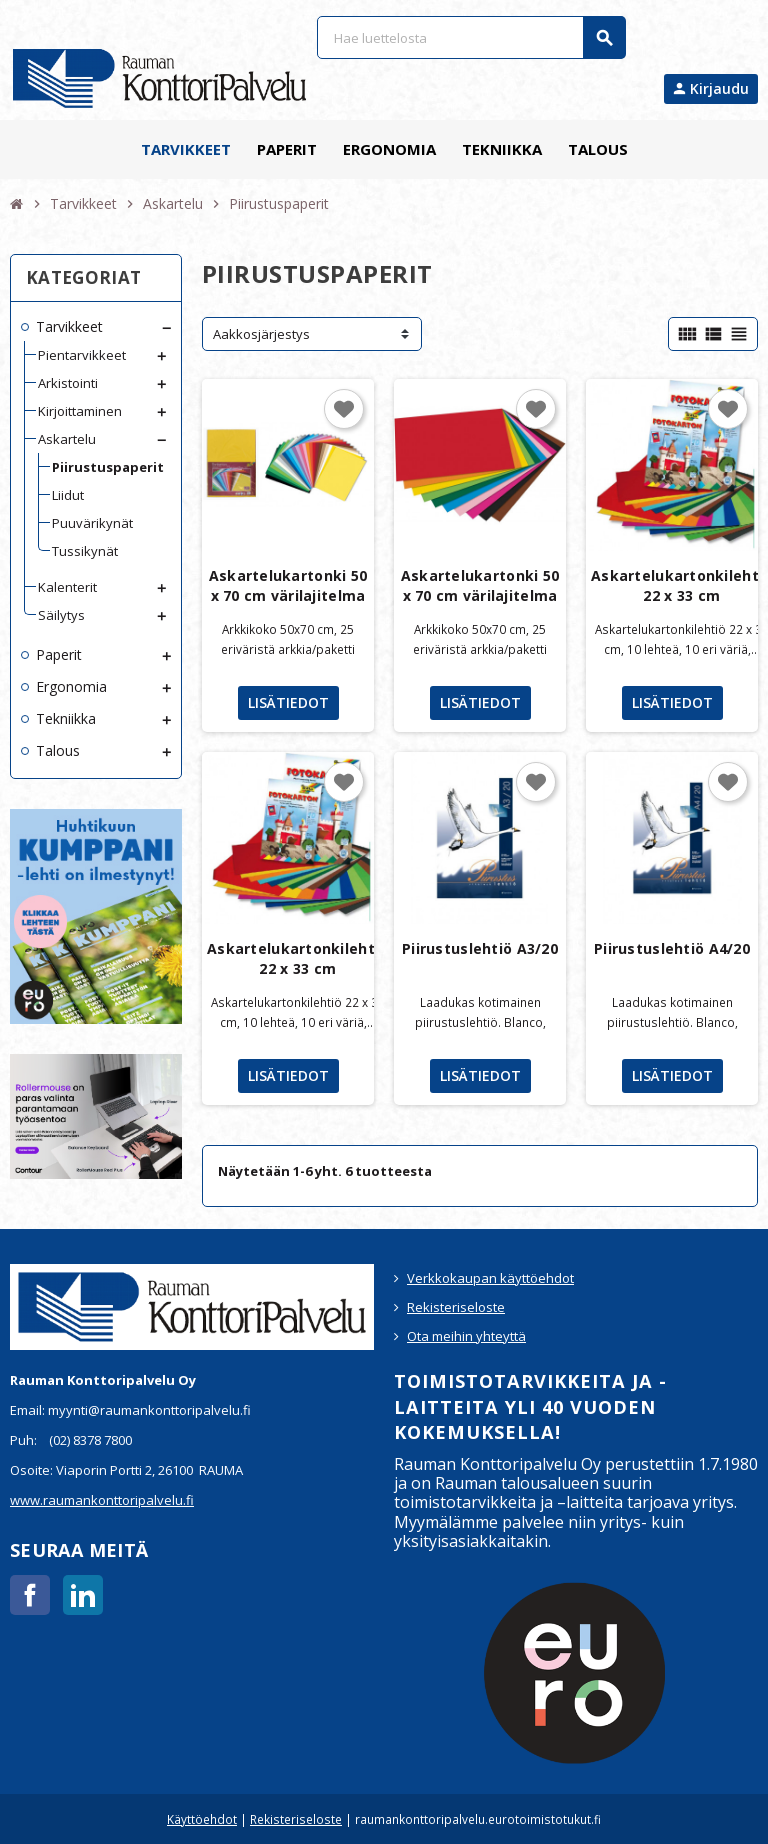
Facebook (30, 1595)
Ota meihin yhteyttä (466, 1336)
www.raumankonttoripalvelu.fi (102, 1500)
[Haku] (471, 37)
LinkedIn (83, 1595)
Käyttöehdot (202, 1819)
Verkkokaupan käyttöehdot (490, 1278)
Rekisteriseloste (456, 1307)
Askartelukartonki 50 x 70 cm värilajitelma (288, 585)
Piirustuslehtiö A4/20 (672, 948)
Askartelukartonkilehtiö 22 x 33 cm (297, 958)
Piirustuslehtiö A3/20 (480, 948)
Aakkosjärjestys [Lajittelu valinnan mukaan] (261, 334)
